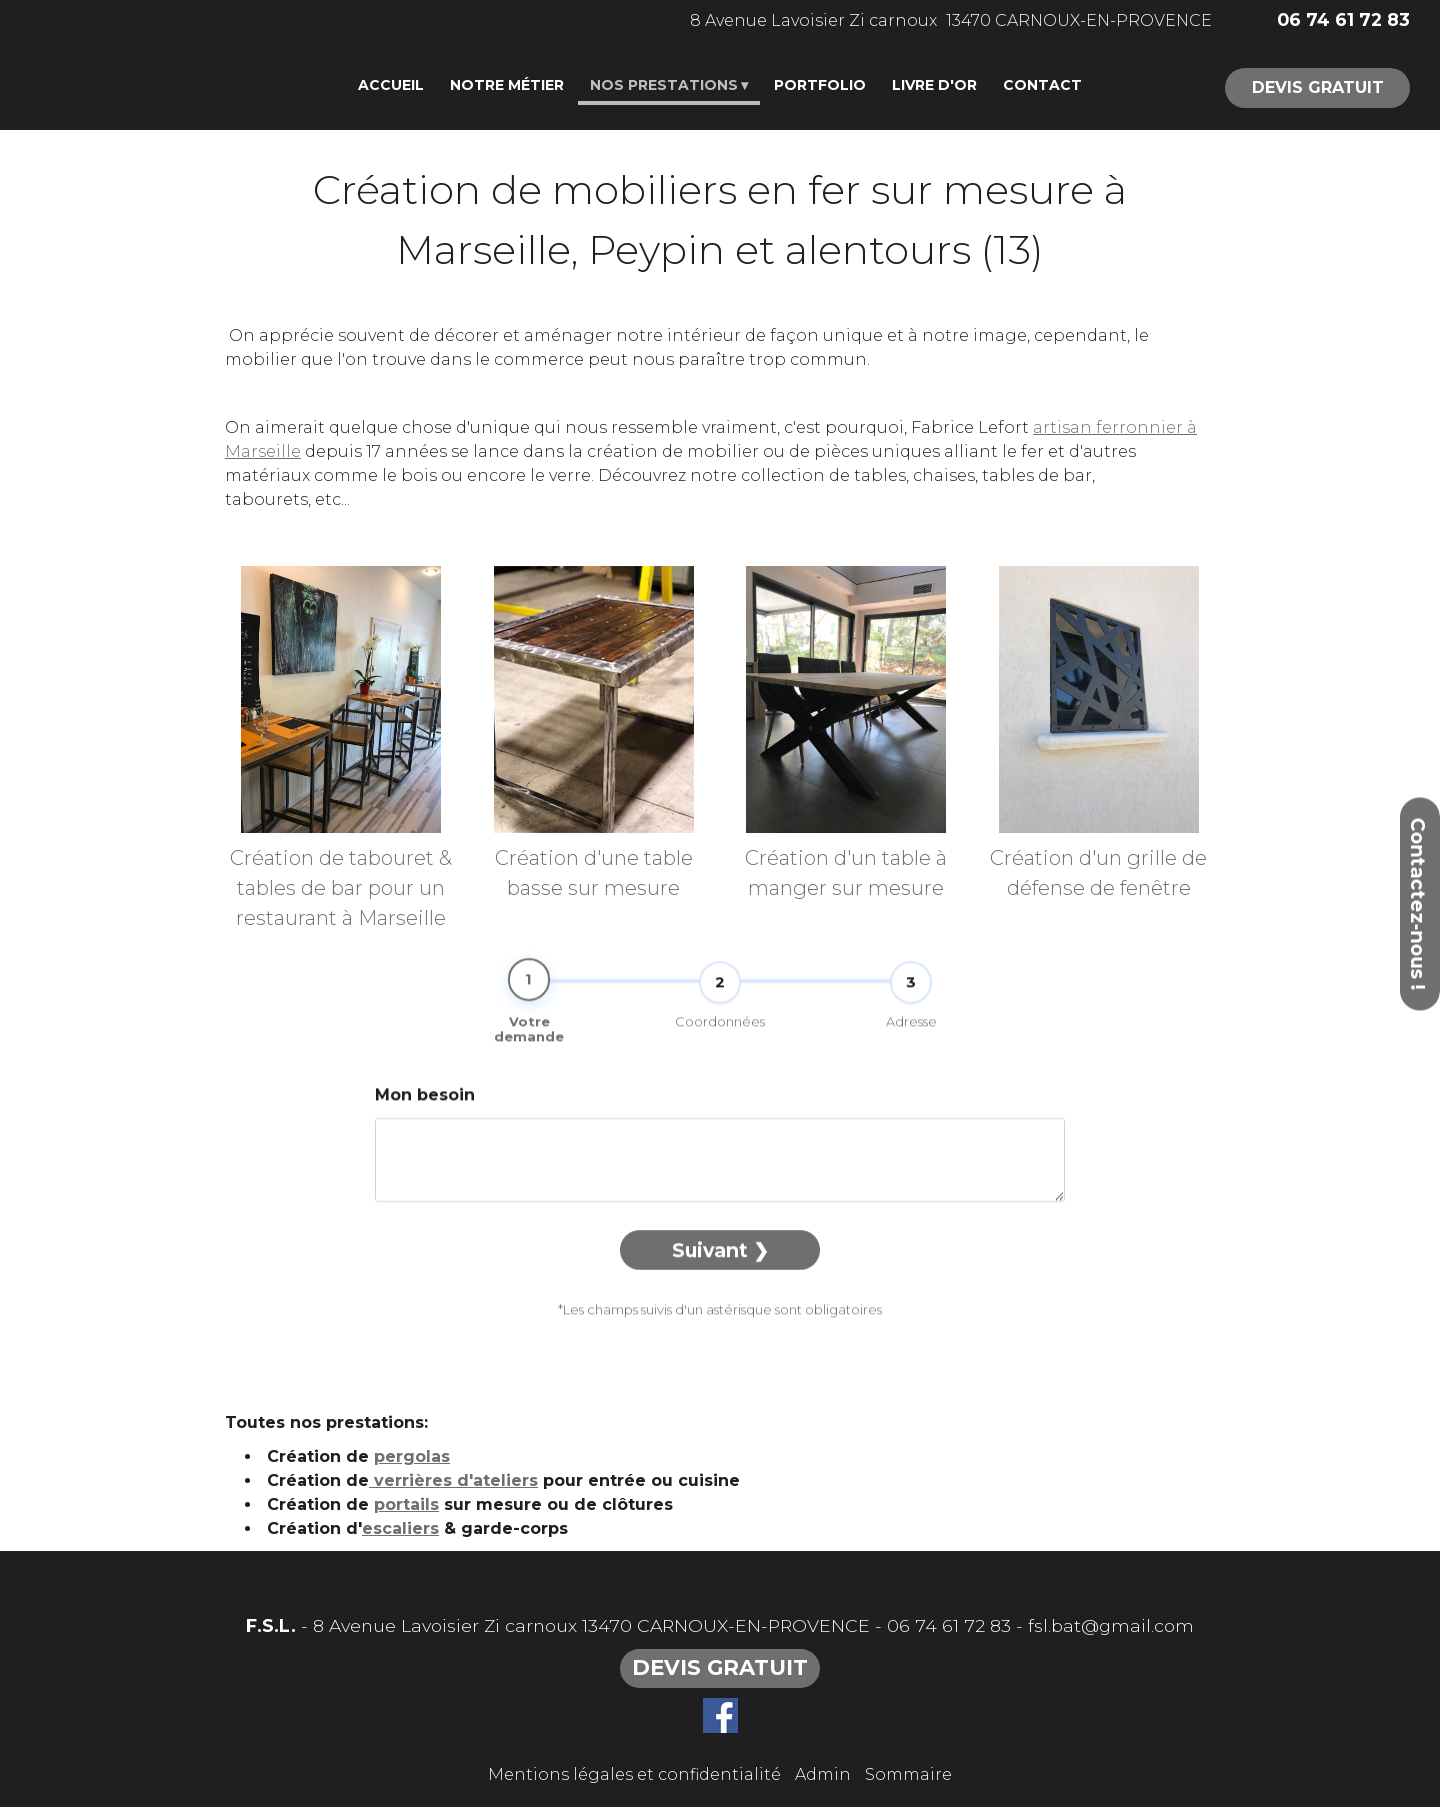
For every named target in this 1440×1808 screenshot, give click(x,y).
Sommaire (908, 1775)
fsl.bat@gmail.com (1111, 1626)
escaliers (400, 1530)
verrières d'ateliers (453, 1482)
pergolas (412, 1458)
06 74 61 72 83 (949, 1626)
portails (406, 1506)
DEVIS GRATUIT (1318, 87)
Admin (823, 1775)
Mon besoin (425, 1135)
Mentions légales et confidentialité (634, 1775)
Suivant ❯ (720, 1291)
